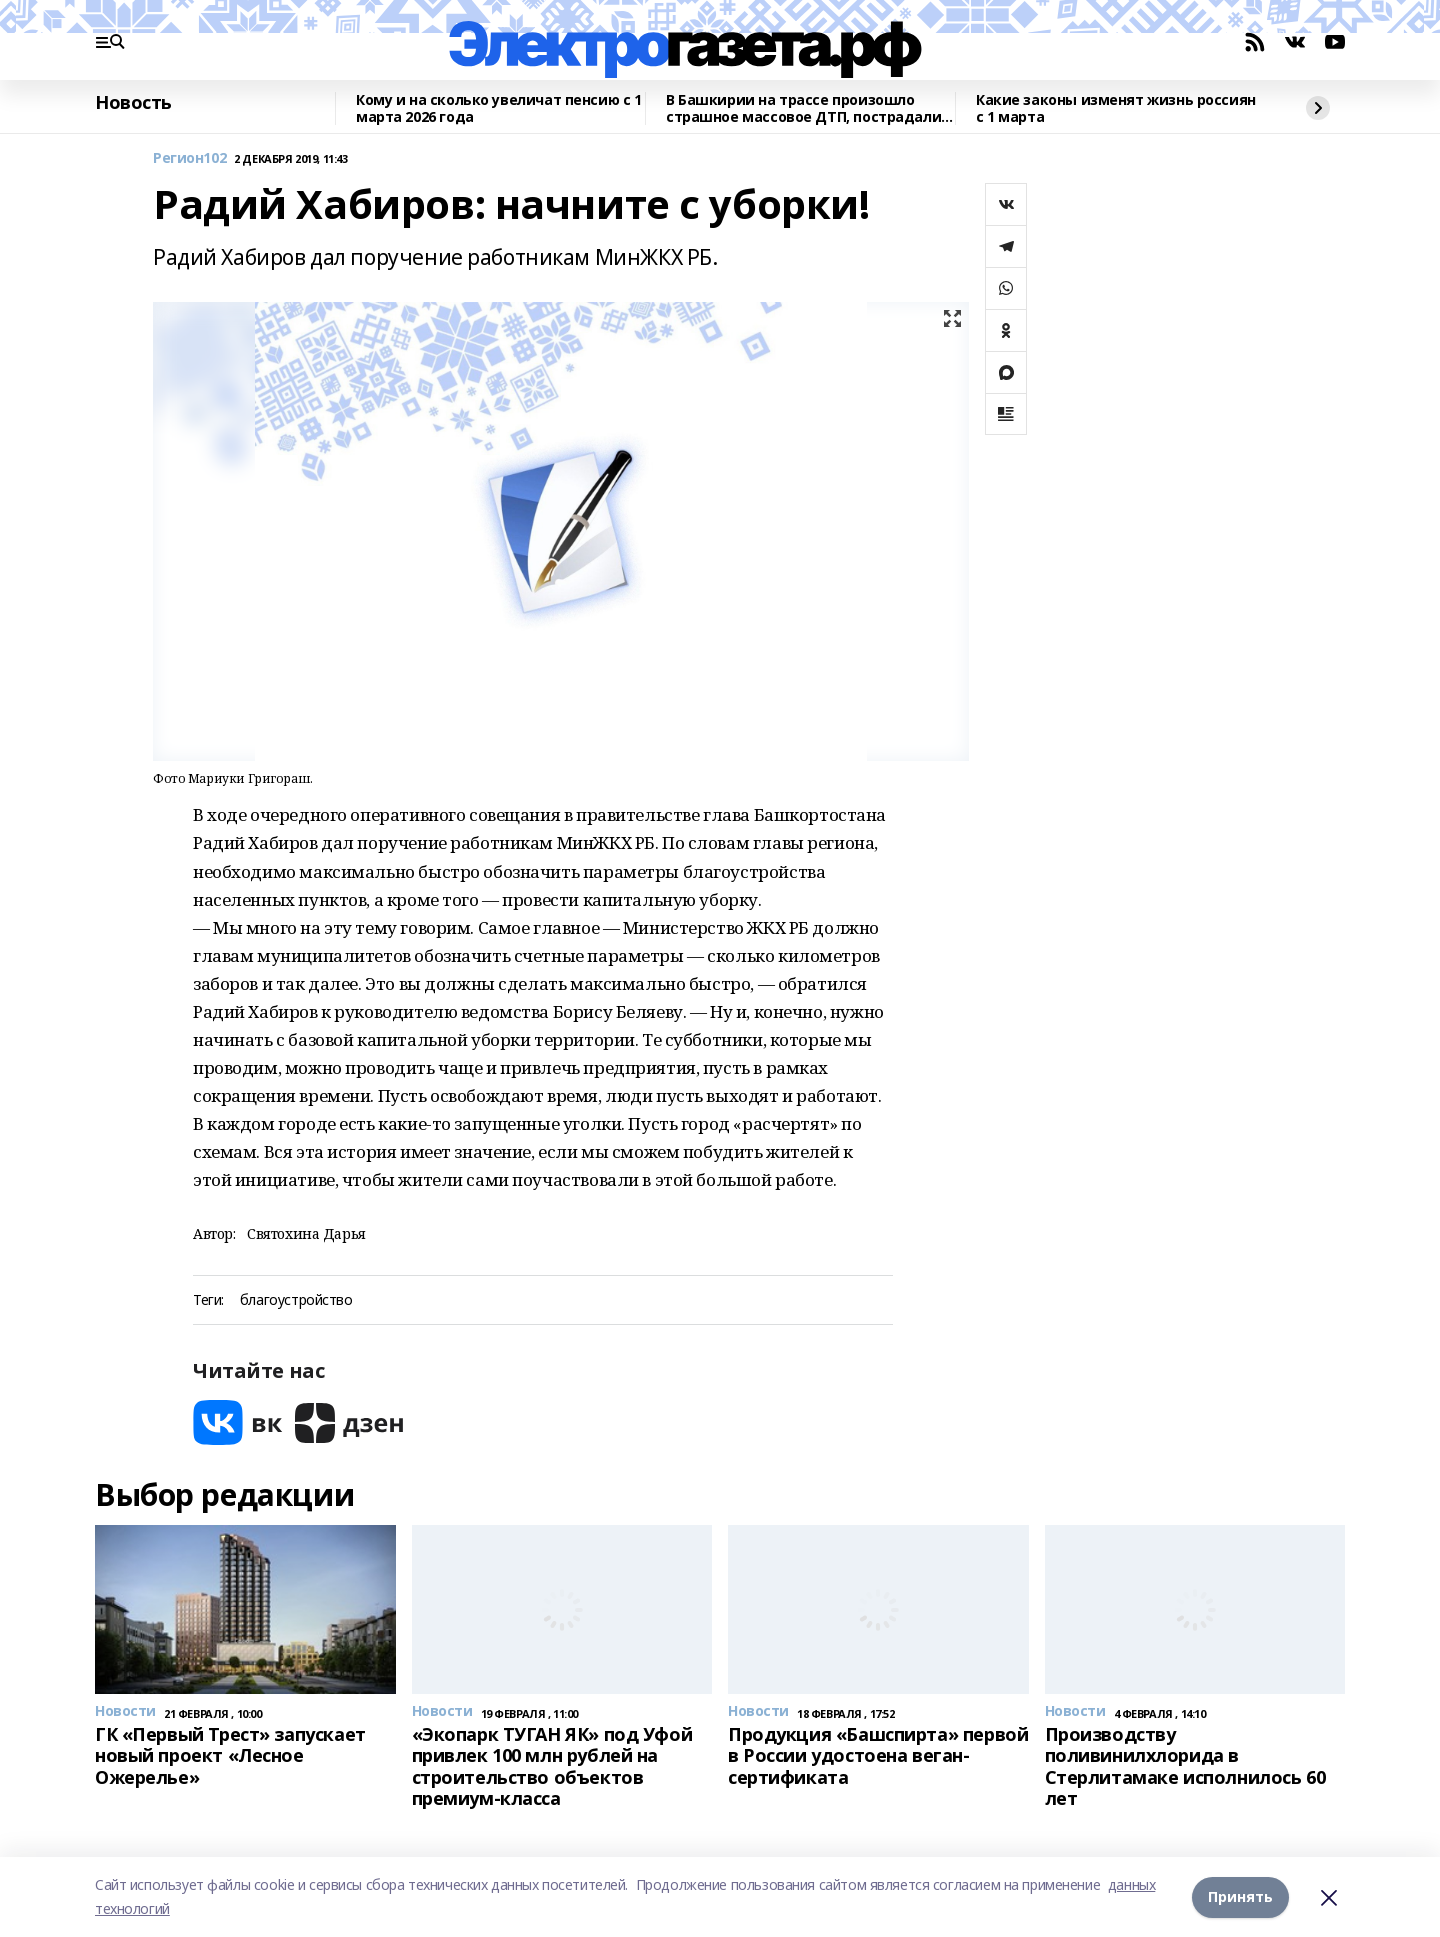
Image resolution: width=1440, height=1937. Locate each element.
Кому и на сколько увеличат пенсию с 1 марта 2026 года (498, 108)
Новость (133, 103)
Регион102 (189, 158)
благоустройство (296, 1300)
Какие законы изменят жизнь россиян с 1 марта (1116, 108)
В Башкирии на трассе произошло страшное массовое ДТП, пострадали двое (803, 108)
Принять (1240, 1896)
